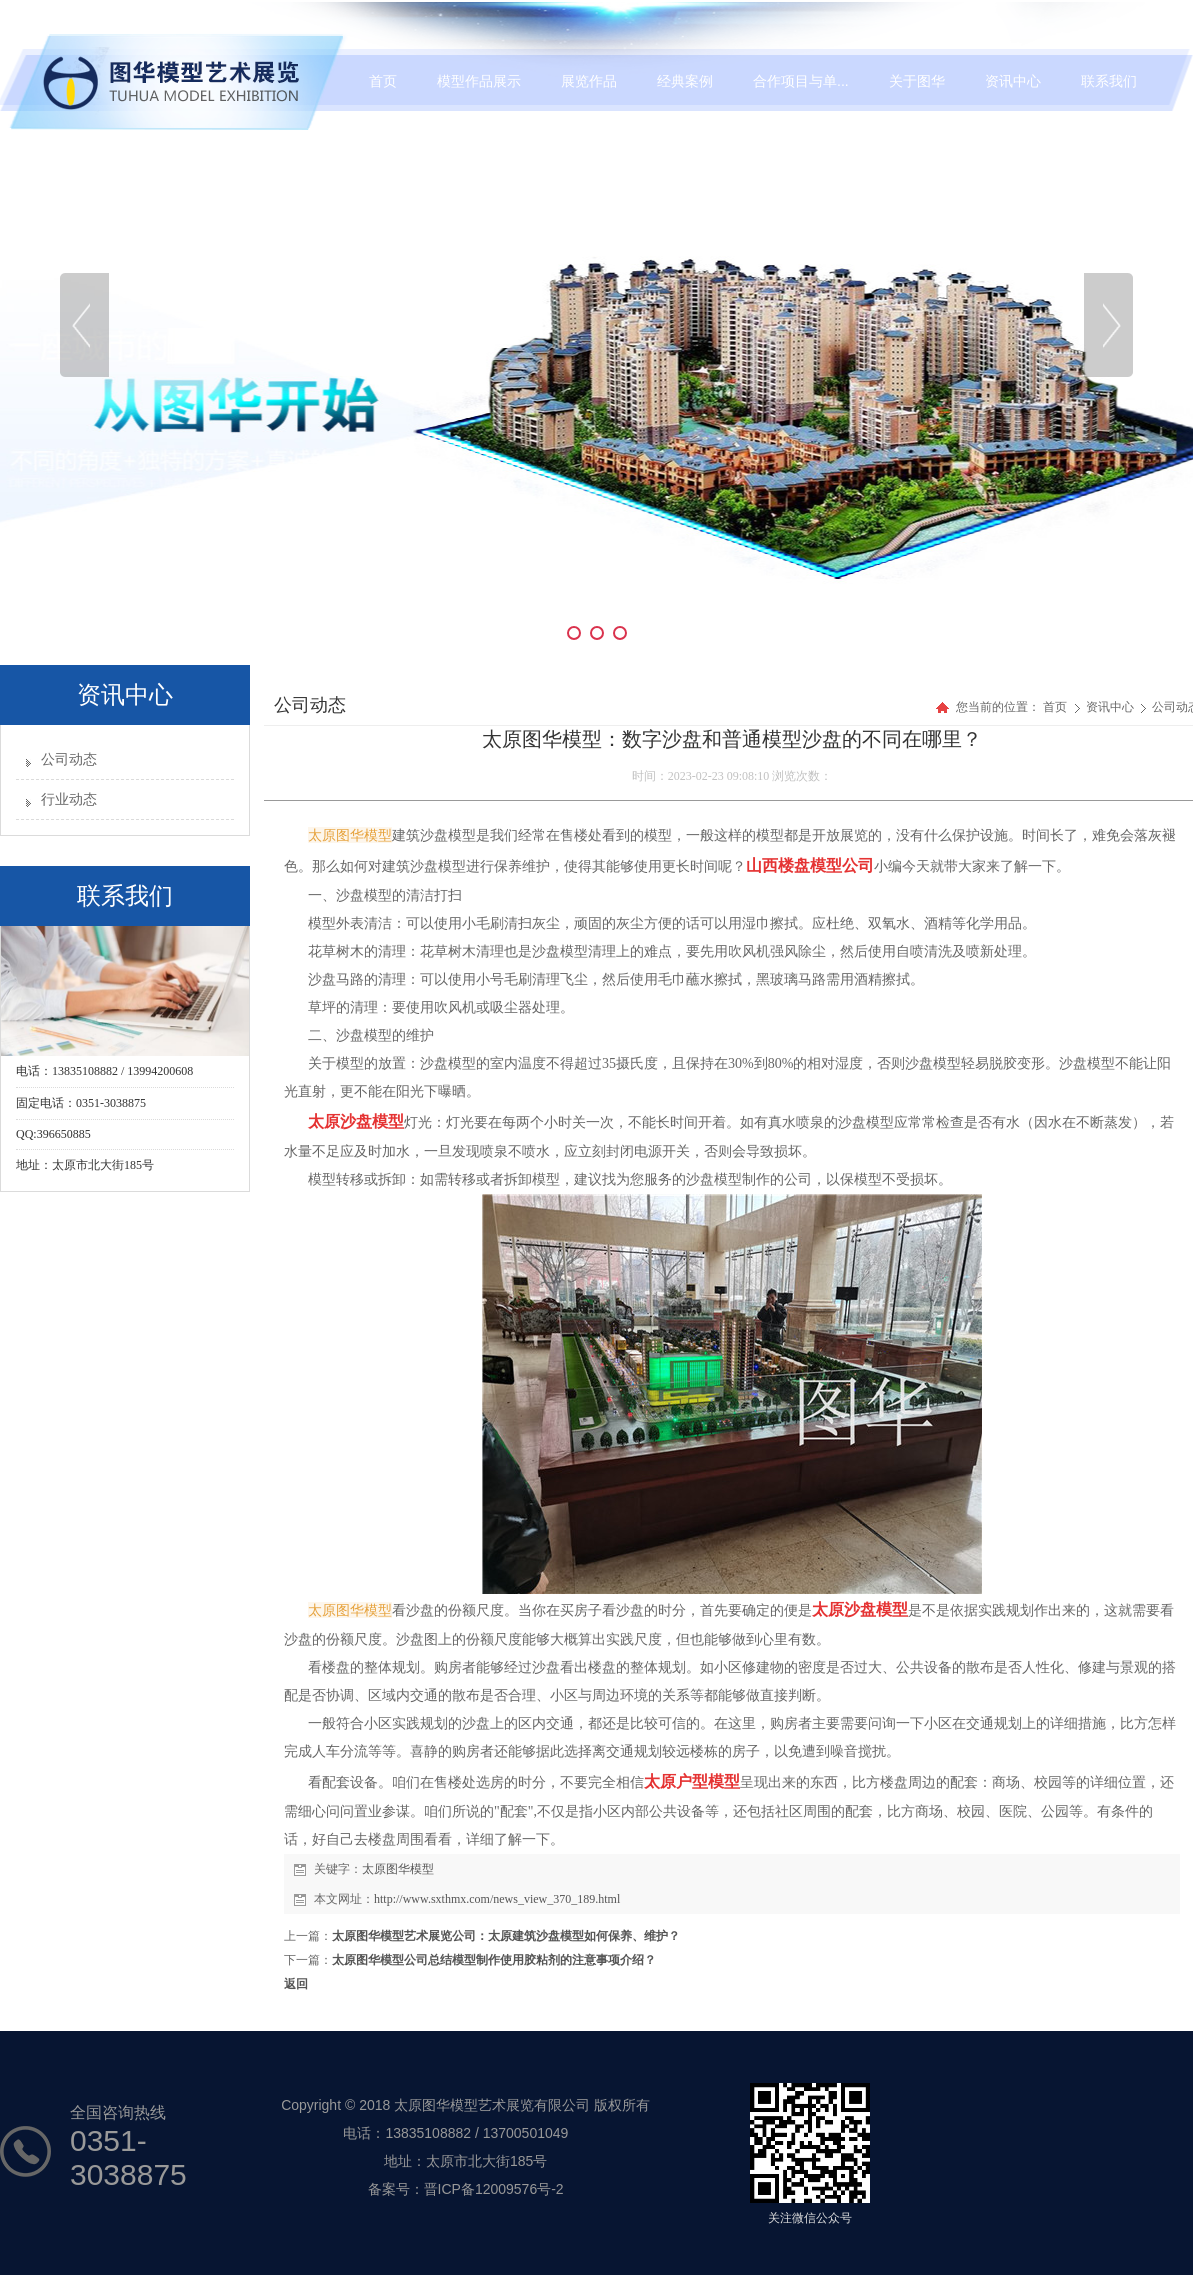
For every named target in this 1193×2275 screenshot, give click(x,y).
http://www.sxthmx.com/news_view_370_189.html (497, 1899)
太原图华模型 (398, 1869)
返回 (296, 1984)
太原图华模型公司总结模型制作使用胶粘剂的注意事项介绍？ (494, 1960)
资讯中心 (1111, 707)
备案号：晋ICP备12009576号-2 (466, 2189)
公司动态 (69, 759)
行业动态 (69, 799)
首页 (1055, 707)
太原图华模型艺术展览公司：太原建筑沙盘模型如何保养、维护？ (506, 1936)
